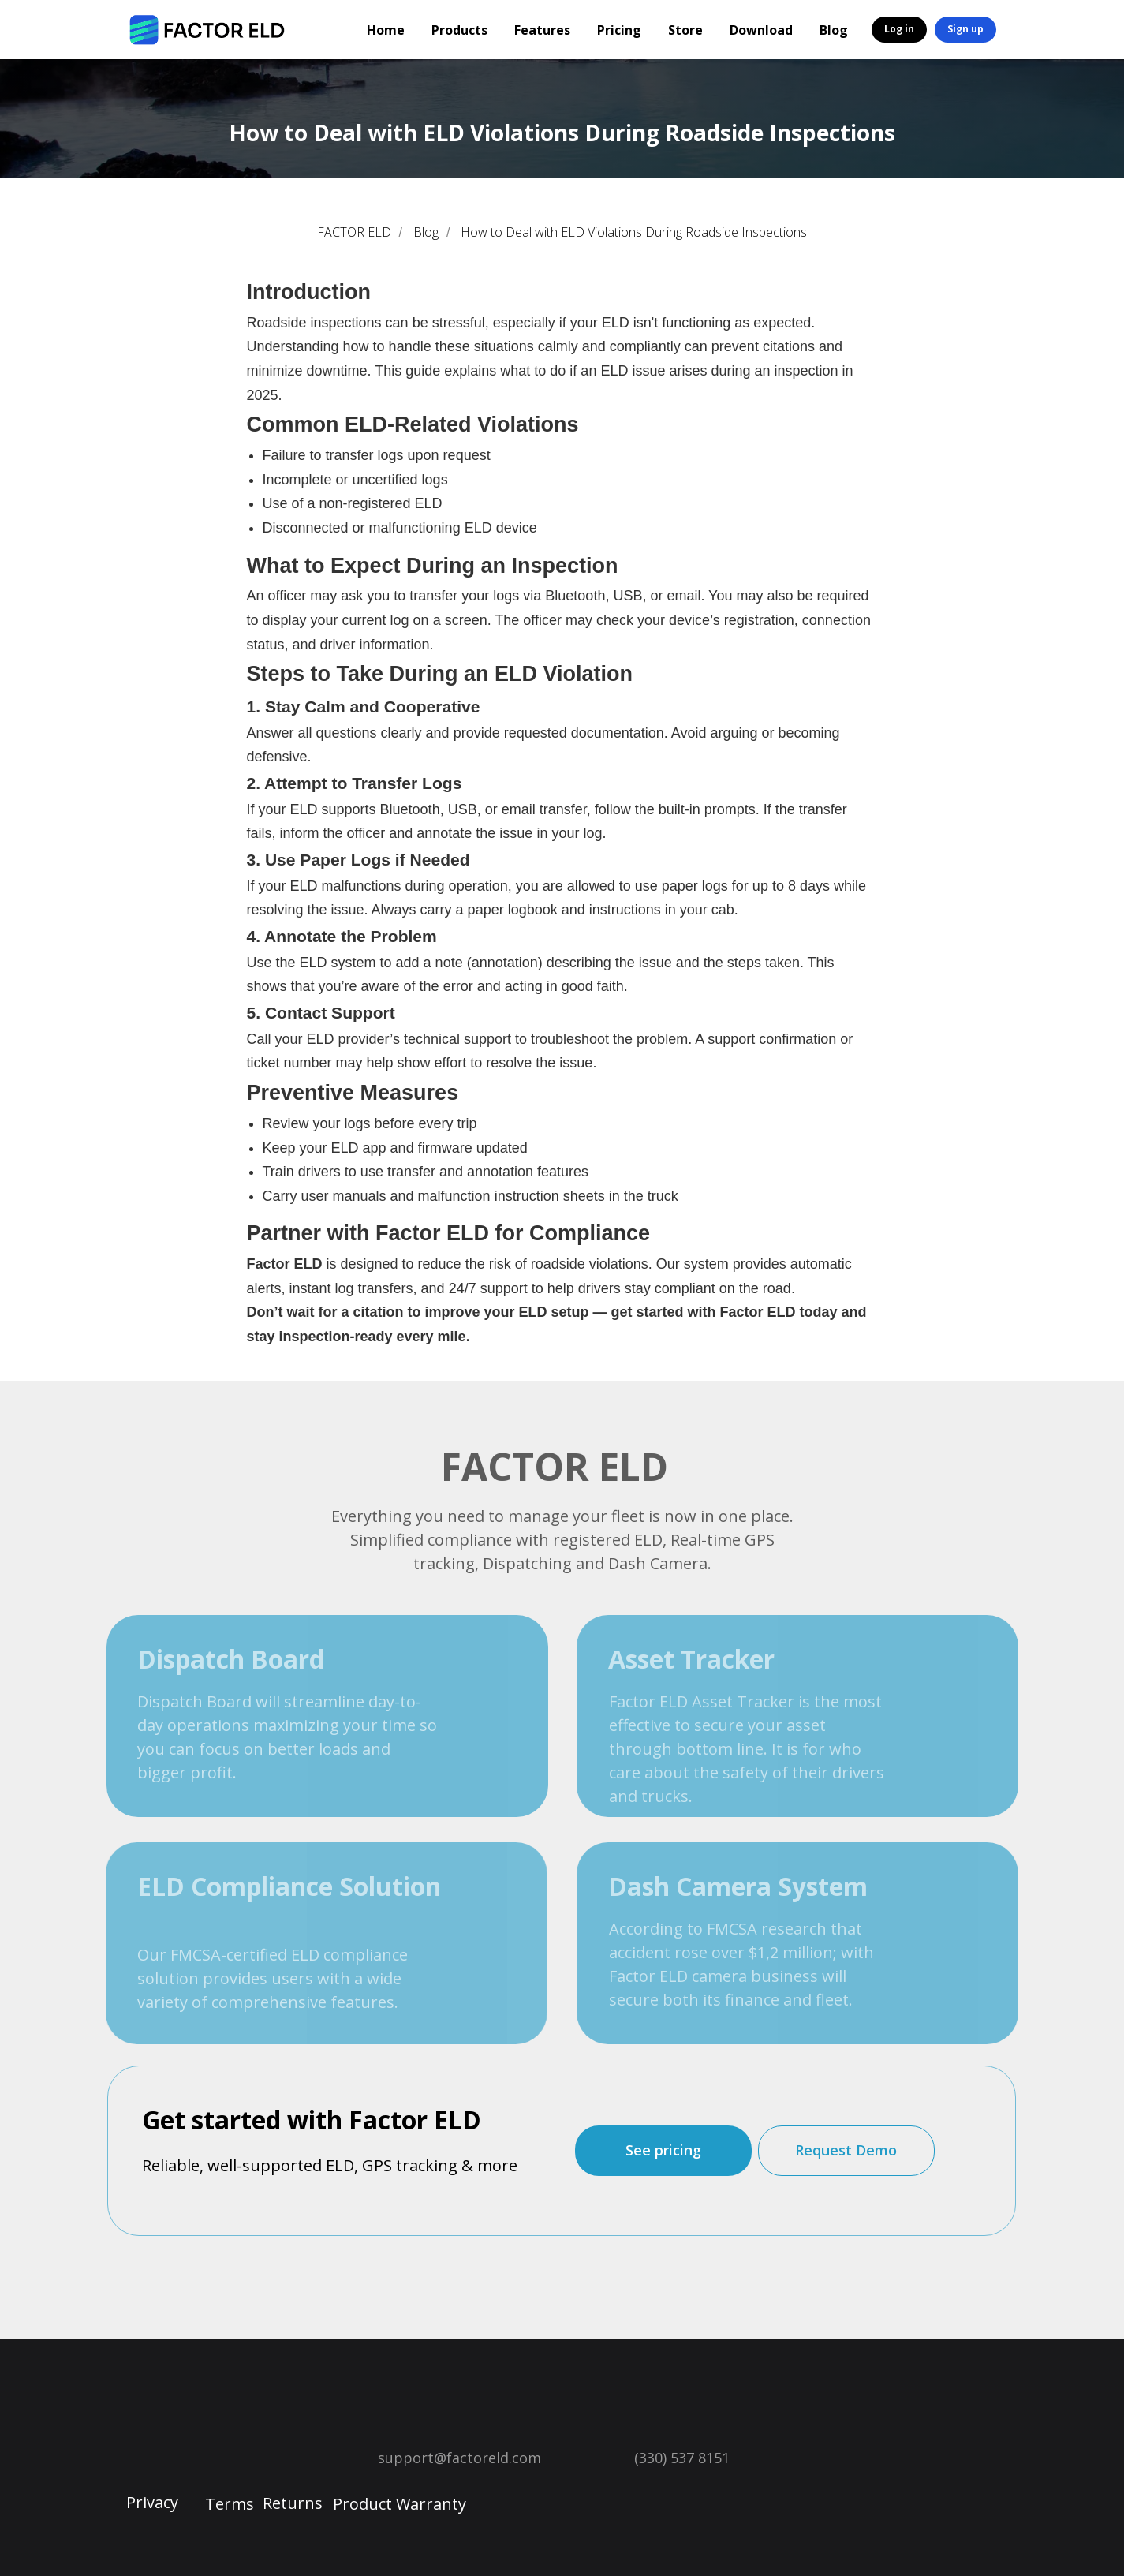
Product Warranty (399, 2503)
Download (761, 30)
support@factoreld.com (459, 2457)
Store (685, 30)
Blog (834, 30)
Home (386, 30)
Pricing (619, 30)
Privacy (152, 2502)
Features (542, 30)
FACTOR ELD (354, 232)
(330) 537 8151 (682, 2457)
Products (459, 30)
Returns (293, 2503)
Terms (229, 2503)
